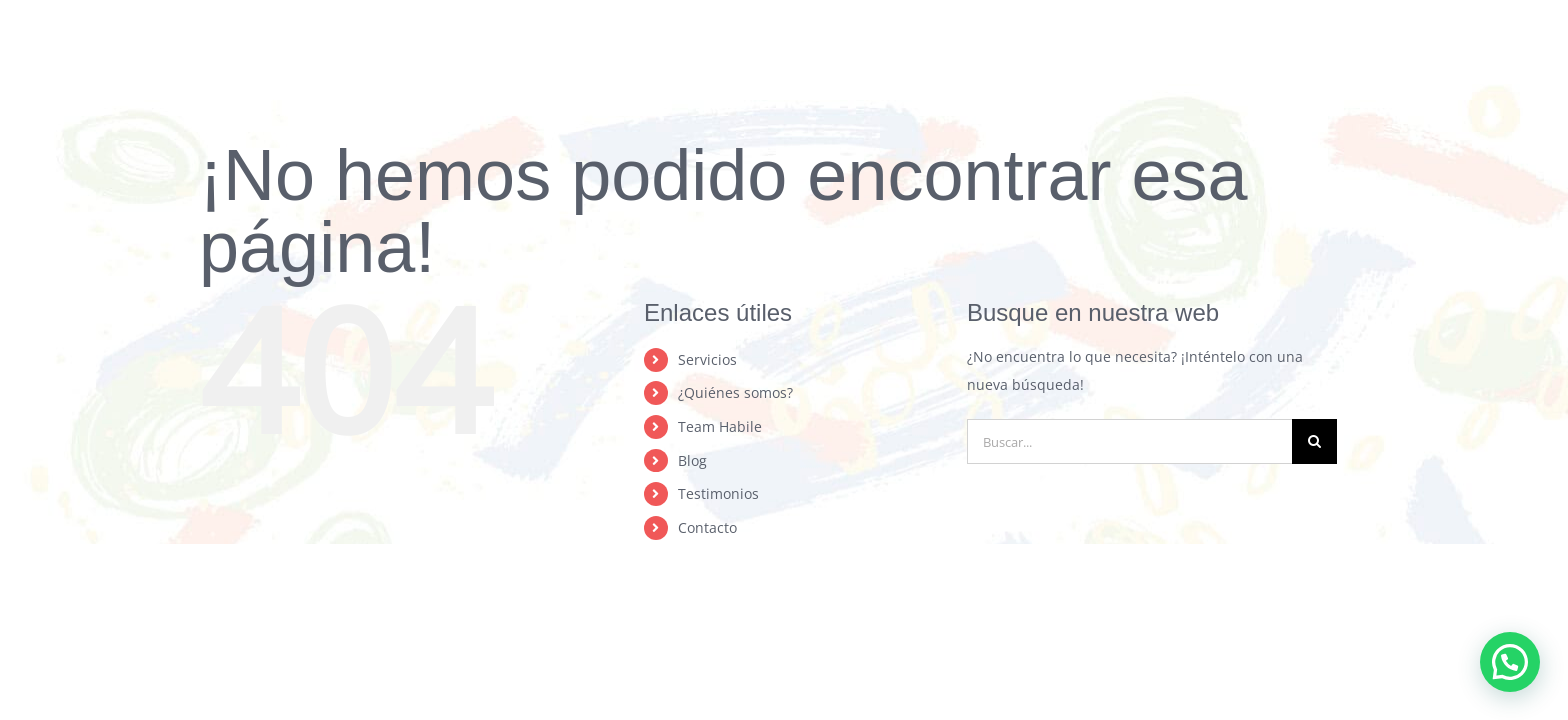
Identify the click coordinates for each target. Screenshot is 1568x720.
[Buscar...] (1129, 441)
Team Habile (720, 426)
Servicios (707, 359)
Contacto (707, 527)
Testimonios (718, 493)
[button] (1510, 662)
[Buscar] (1314, 441)
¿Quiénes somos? (735, 392)
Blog (692, 460)
